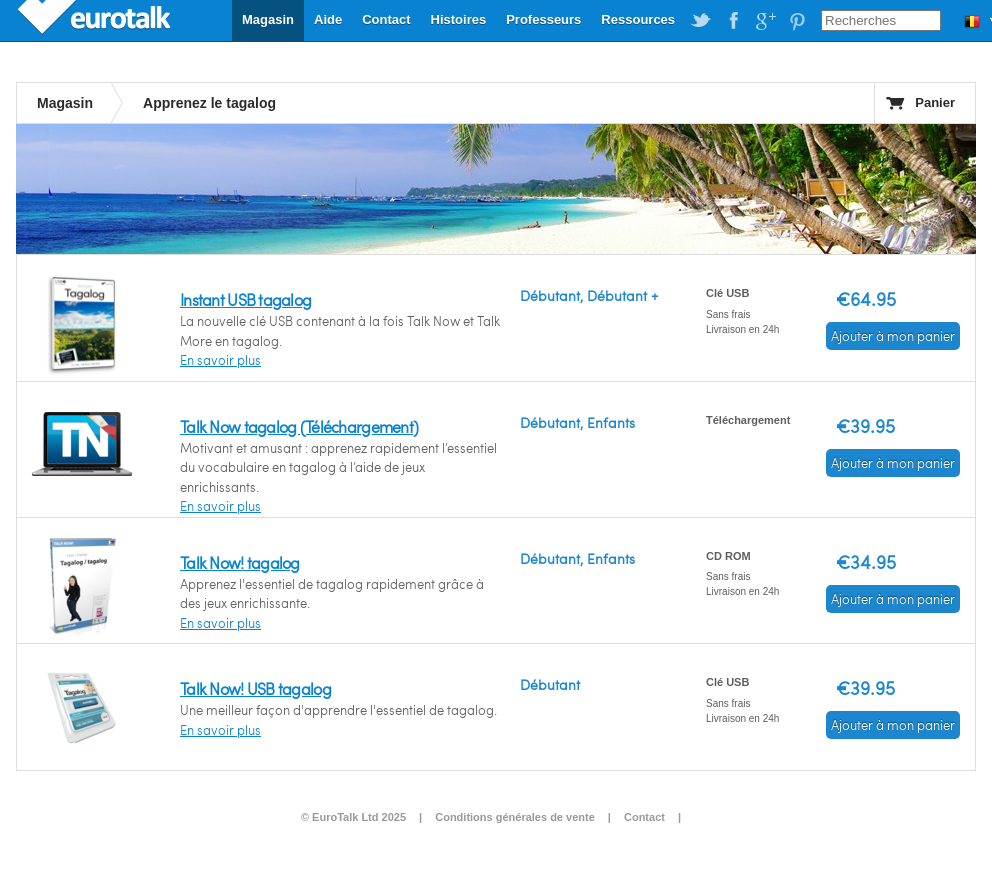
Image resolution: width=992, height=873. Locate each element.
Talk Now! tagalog (240, 562)
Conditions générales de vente (515, 817)
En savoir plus (220, 360)
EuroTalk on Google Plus (765, 21)
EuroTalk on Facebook (733, 21)
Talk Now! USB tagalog (255, 688)
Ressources (638, 19)
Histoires (459, 19)
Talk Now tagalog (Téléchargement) (299, 426)
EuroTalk (96, 20)
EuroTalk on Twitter (701, 21)
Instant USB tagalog (245, 299)
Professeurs (543, 19)
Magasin (268, 19)
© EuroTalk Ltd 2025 (353, 817)
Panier (935, 102)
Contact (386, 19)
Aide (328, 19)
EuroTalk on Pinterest (797, 21)
